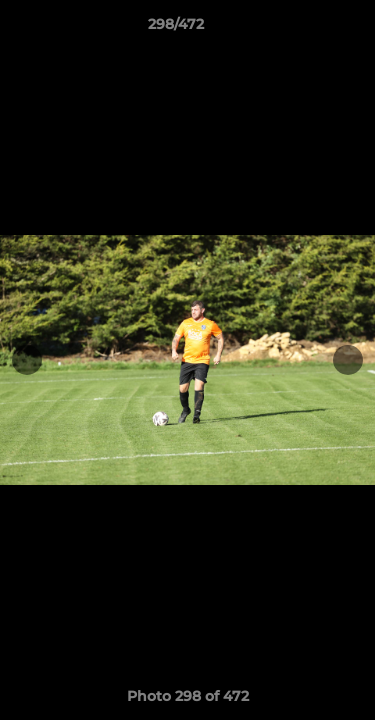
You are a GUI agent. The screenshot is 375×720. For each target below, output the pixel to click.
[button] (303, 29)
